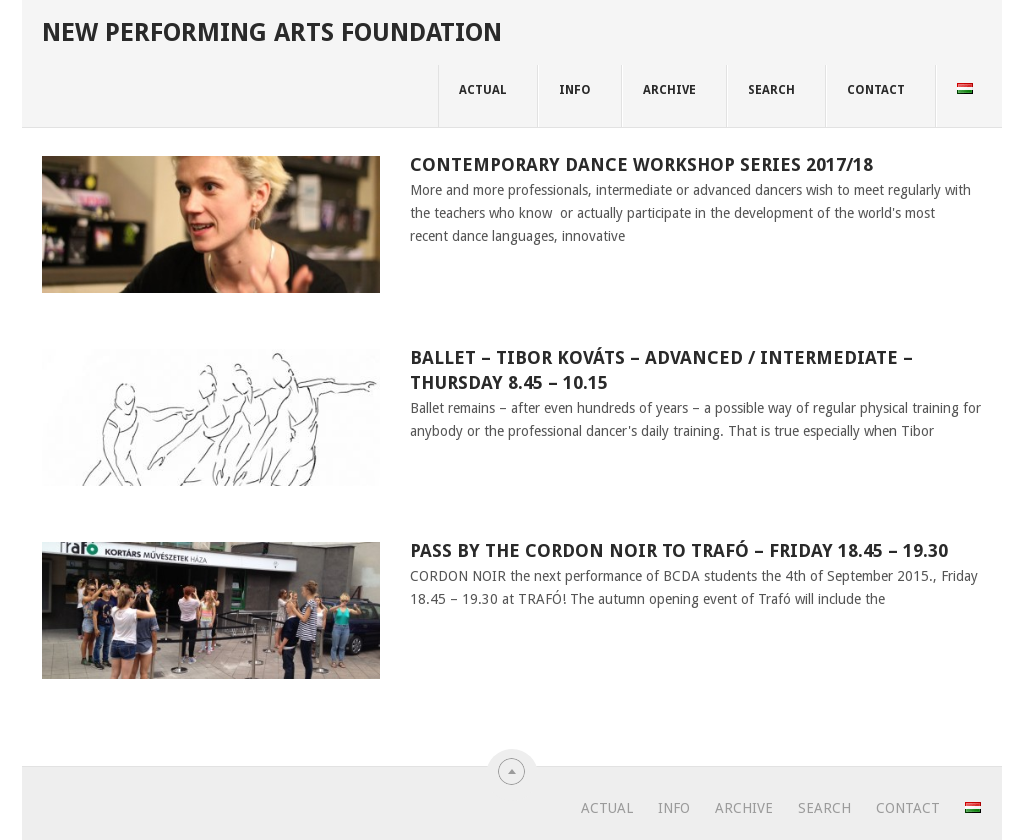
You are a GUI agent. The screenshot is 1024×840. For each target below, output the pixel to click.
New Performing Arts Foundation (272, 32)
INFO (575, 90)
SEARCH (771, 90)
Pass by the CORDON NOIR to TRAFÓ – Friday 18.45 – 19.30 (679, 550)
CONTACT (876, 90)
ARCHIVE (669, 90)
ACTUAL (483, 90)
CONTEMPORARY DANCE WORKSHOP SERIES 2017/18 (641, 164)
